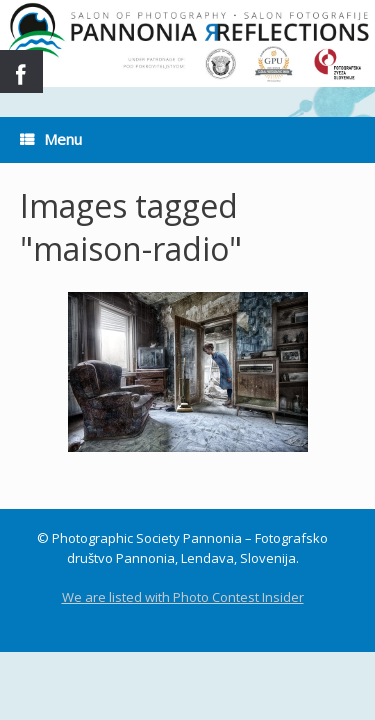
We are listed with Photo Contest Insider (183, 597)
